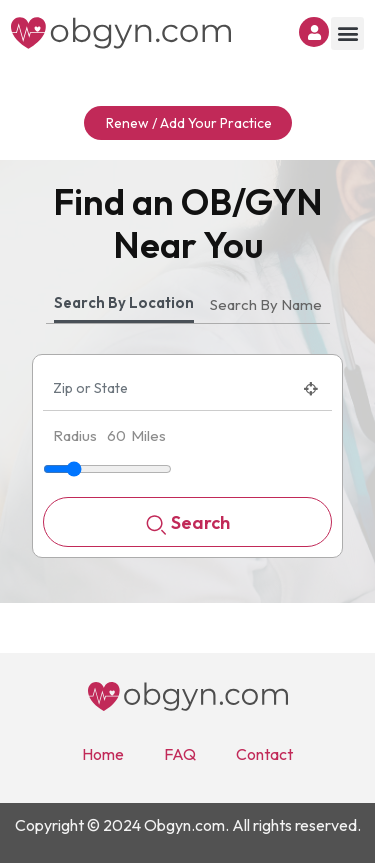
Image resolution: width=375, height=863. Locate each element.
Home (103, 754)
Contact (264, 754)
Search (188, 524)
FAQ (180, 754)
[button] (347, 33)
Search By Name (266, 304)
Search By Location (124, 302)
